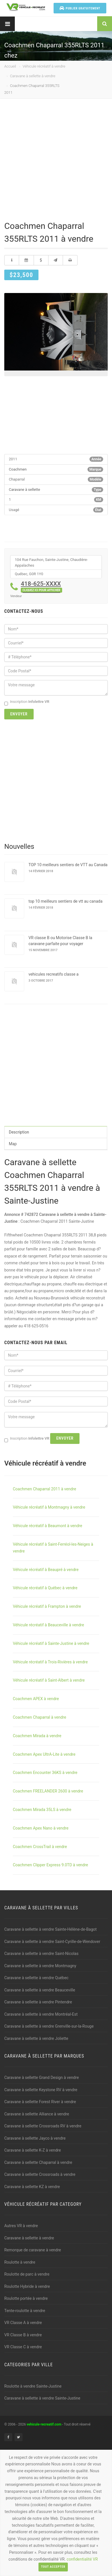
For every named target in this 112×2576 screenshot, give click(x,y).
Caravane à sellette (24, 489)
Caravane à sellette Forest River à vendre (40, 2101)
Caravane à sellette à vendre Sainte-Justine (42, 2398)
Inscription (26, 702)
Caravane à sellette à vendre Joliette (36, 2038)
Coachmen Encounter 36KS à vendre (45, 1772)
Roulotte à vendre (19, 2262)
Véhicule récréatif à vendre (44, 66)
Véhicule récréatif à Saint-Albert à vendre (49, 1680)
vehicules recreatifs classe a (53, 974)
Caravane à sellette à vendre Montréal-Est (41, 2014)
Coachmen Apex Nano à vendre (40, 1828)
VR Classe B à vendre (23, 2335)
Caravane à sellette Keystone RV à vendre (40, 2089)
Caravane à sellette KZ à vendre (32, 2186)
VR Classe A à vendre (23, 2322)
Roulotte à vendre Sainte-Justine (33, 2386)
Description (19, 1132)
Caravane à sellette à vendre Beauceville (39, 1990)
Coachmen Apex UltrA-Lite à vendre (44, 1754)
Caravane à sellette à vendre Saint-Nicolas (41, 1953)
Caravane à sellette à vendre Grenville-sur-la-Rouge (49, 2026)
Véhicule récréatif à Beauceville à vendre (48, 1625)
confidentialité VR (82, 2559)
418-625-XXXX (41, 586)
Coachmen (18, 469)
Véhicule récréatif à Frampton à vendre (47, 1606)
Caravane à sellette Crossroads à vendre (39, 2174)
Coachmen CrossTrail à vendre (40, 1846)
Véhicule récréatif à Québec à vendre (45, 1588)
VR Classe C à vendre (23, 2347)
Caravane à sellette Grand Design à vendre (41, 2077)
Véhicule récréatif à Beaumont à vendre (47, 1525)
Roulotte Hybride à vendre (27, 2286)
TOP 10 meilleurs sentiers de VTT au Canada (67, 864)
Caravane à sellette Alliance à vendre (36, 2114)
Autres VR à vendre (21, 2225)
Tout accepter (53, 2567)
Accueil (10, 66)
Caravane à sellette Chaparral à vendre (38, 2162)
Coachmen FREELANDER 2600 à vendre (48, 1791)
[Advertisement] (56, 161)
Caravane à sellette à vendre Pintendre (38, 2002)
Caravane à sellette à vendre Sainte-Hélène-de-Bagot (50, 1929)
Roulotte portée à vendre (26, 2298)
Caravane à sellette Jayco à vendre (35, 2138)
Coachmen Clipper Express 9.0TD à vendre (50, 1865)
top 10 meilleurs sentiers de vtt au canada (65, 901)
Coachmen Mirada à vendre (37, 1735)
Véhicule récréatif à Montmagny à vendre (49, 1507)
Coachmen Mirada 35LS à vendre (42, 1809)
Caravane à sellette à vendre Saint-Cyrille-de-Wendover (52, 1941)
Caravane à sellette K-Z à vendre (32, 2150)
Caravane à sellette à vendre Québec (36, 1977)
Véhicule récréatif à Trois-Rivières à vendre (50, 1662)
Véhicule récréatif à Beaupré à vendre (46, 1569)
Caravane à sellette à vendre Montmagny (40, 1965)
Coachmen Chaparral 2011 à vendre (44, 1489)
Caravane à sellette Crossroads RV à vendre (42, 2126)
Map (13, 1144)
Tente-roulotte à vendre (24, 2310)
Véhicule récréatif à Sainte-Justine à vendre (51, 1643)
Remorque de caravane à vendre (32, 2250)
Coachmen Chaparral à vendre (39, 1717)
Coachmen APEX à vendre (36, 1698)
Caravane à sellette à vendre (32, 76)
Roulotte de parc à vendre (26, 2274)
